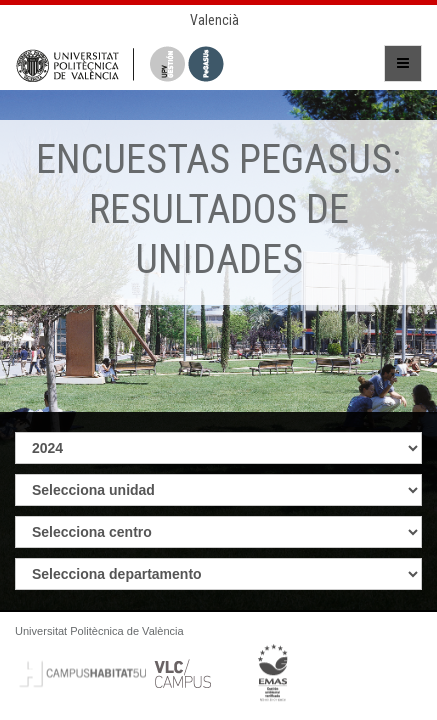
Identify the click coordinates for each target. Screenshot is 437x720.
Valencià (214, 20)
